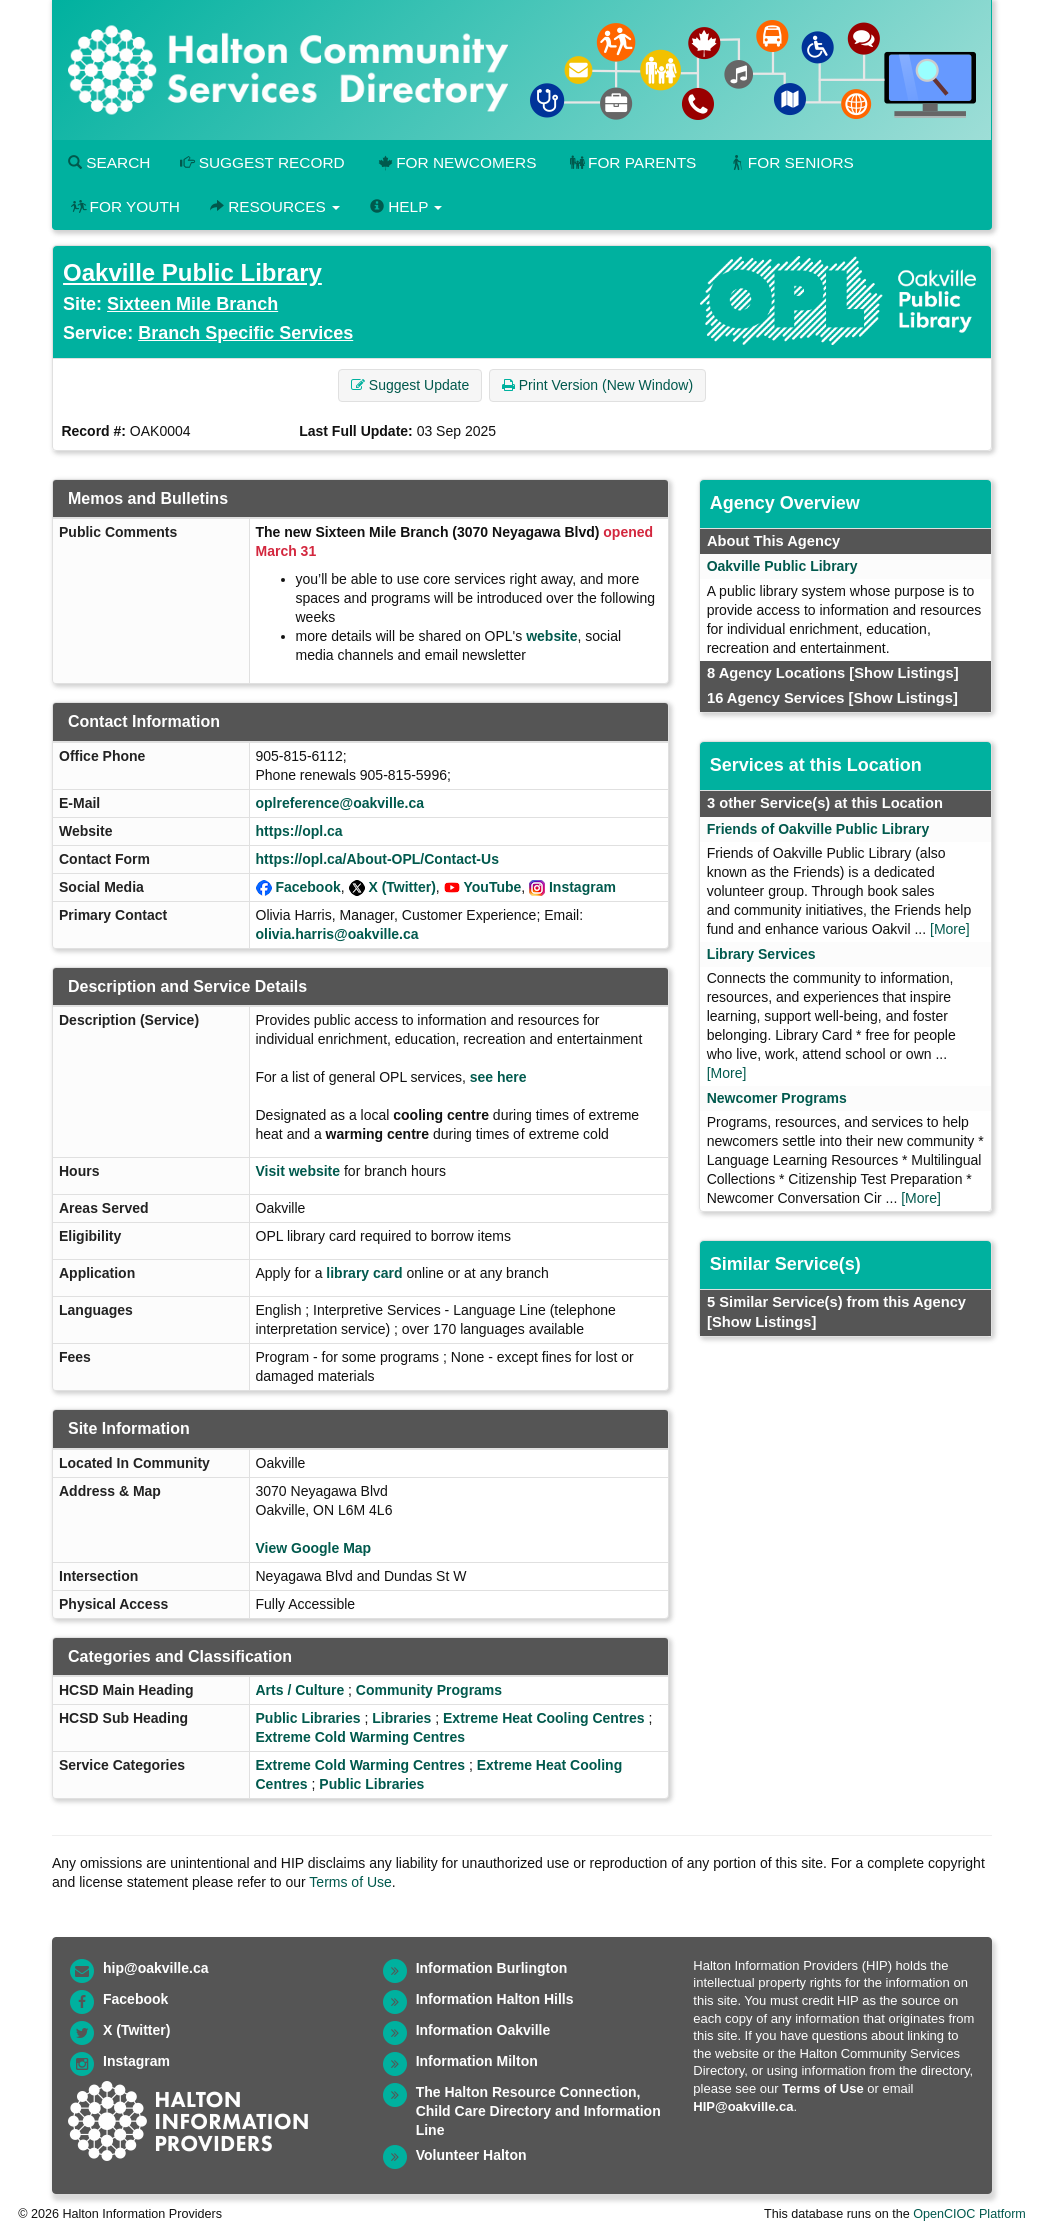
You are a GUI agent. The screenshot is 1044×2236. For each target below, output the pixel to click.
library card (364, 1273)
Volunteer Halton (471, 2155)
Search (109, 162)
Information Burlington (492, 1968)
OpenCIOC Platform (969, 2214)
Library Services (761, 954)
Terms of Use (350, 1882)
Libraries (401, 1718)
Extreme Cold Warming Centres (361, 1737)
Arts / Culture (300, 1690)
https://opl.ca (299, 831)
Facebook (307, 887)
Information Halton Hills (495, 1999)
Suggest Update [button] (410, 385)
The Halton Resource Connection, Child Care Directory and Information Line (538, 2111)
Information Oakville (483, 2030)
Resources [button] (275, 206)
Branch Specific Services (245, 333)
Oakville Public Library (192, 272)
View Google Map (314, 1548)
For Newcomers (456, 162)
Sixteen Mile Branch (192, 304)
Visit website (298, 1171)
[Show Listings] (903, 673)
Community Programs (429, 1690)
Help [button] (406, 206)
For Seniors (790, 162)
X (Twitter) (401, 887)
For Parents (631, 162)
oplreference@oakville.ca (340, 803)
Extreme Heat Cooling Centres (544, 1718)
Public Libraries (308, 1718)
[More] (950, 929)
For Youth (124, 206)
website (551, 636)
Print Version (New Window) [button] (597, 385)
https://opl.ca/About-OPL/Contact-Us (377, 859)
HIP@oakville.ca (743, 2106)
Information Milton (477, 2061)
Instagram (582, 887)
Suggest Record (262, 162)
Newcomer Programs (777, 1098)
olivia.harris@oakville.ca (337, 934)
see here (498, 1077)
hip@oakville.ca (155, 1968)
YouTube (493, 887)
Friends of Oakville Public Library (818, 829)
